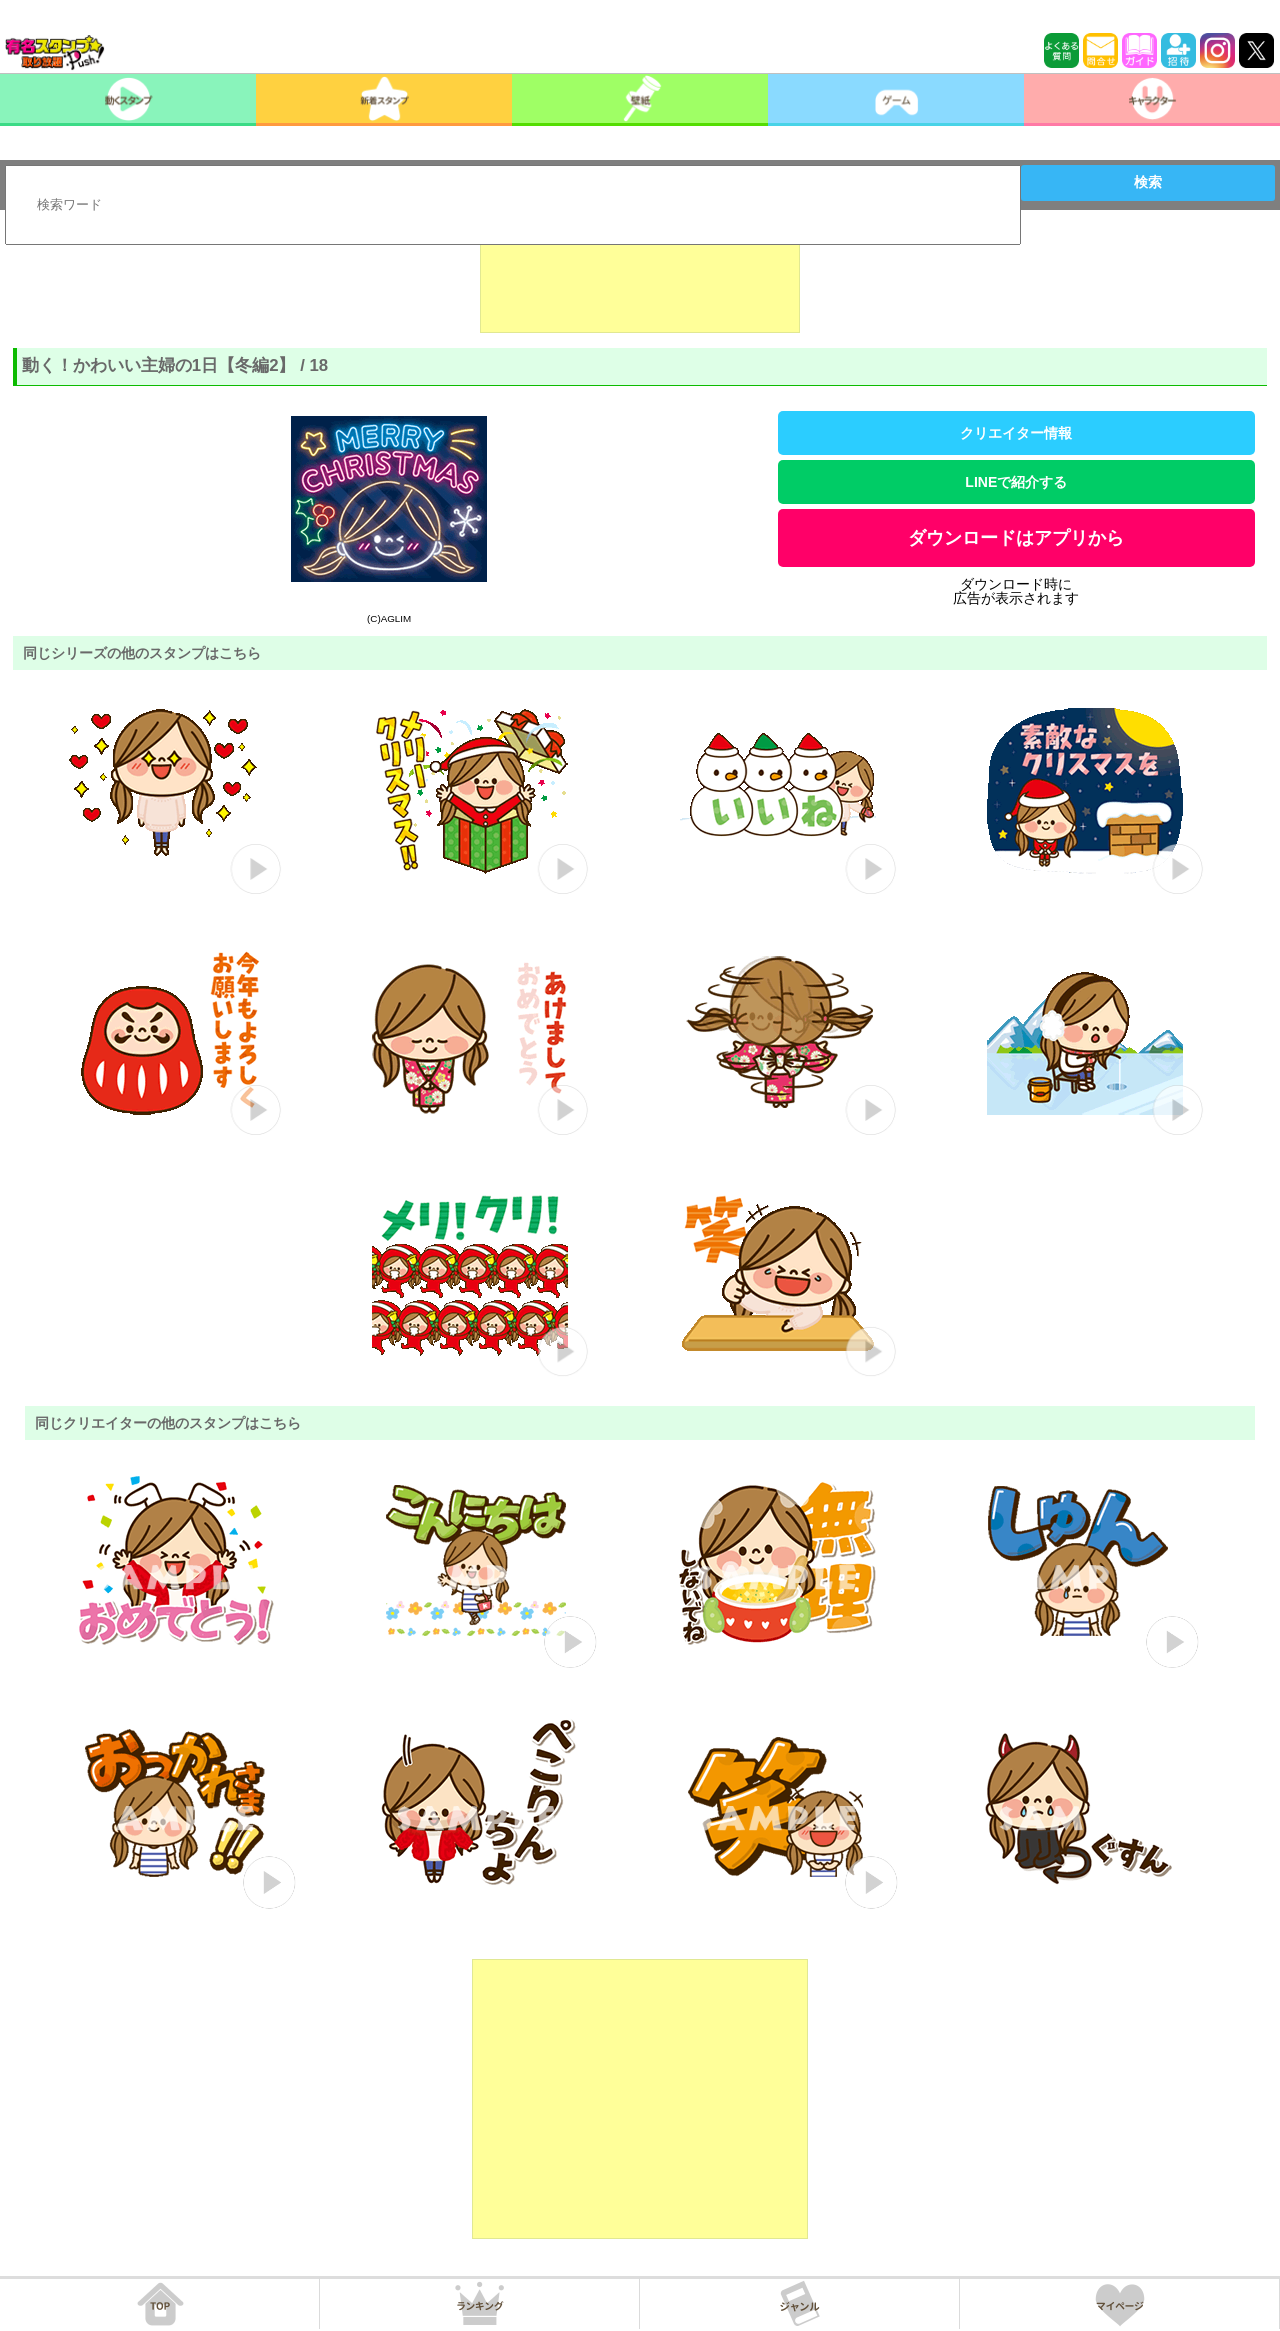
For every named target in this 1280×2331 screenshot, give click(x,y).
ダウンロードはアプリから (1016, 538)
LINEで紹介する (1016, 482)
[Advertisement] (640, 283)
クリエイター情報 (1016, 433)
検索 (1148, 182)
